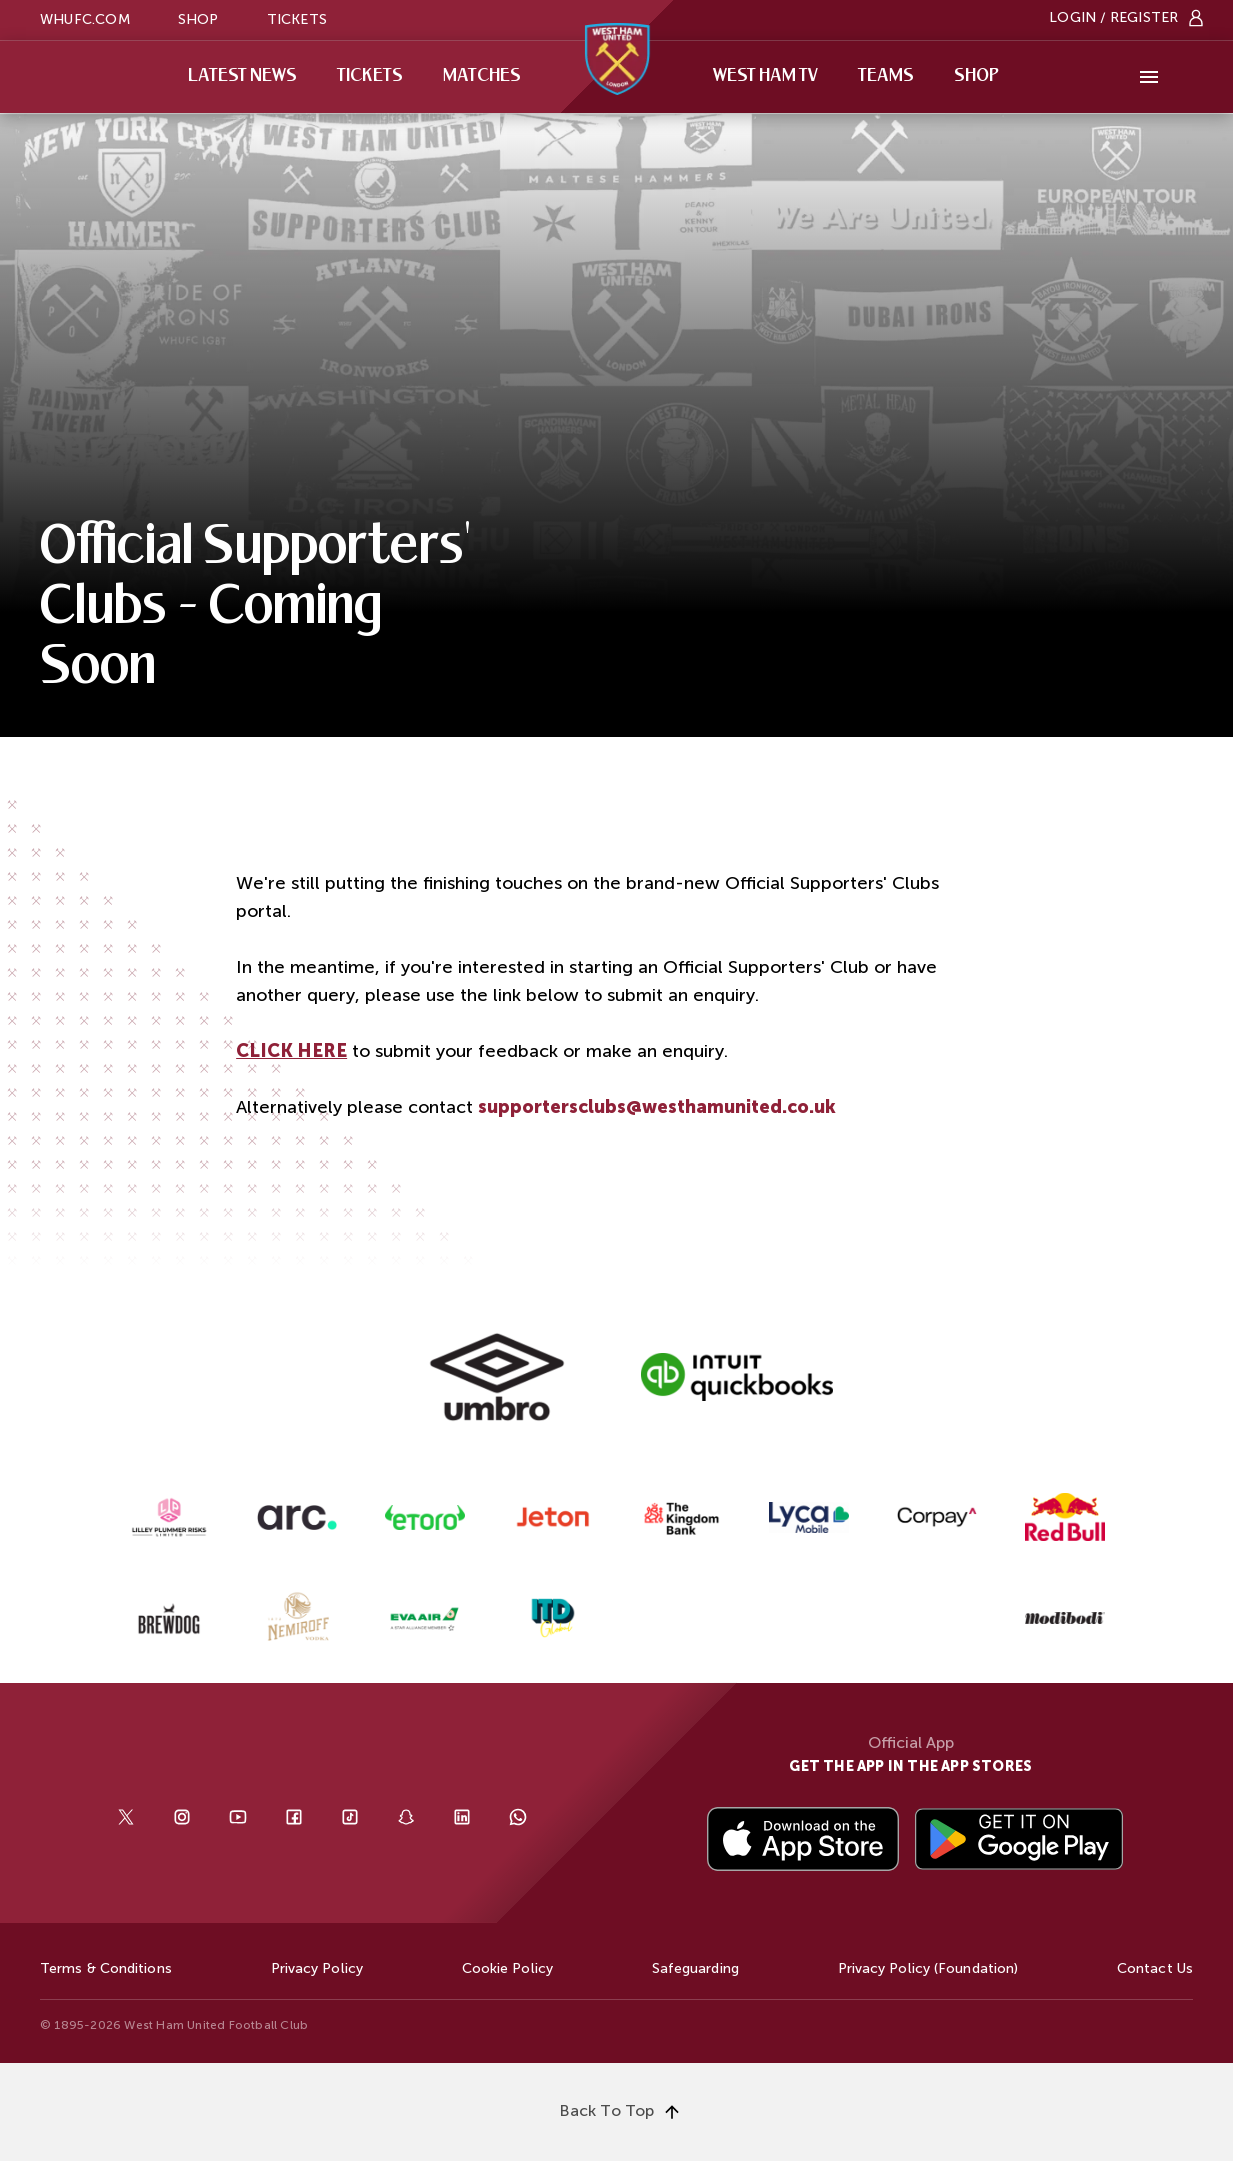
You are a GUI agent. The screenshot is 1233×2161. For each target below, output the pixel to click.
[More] (1149, 77)
